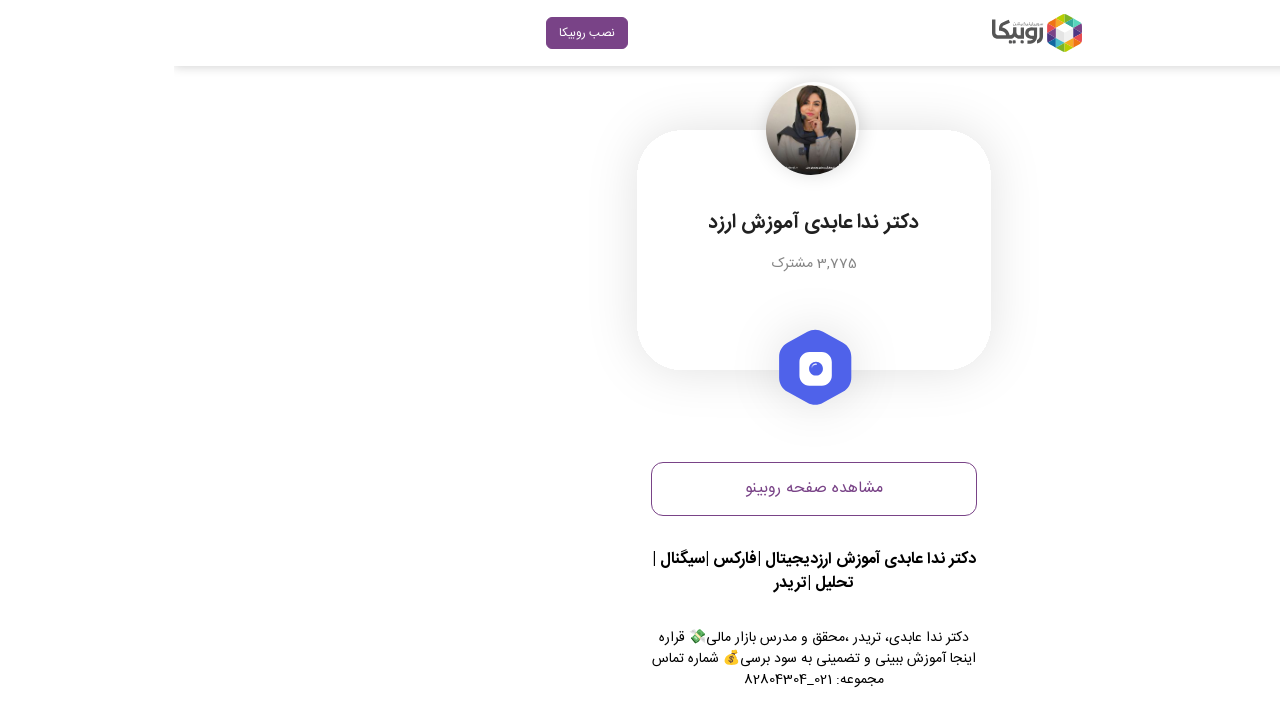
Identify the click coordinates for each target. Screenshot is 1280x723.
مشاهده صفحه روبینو (640, 488)
